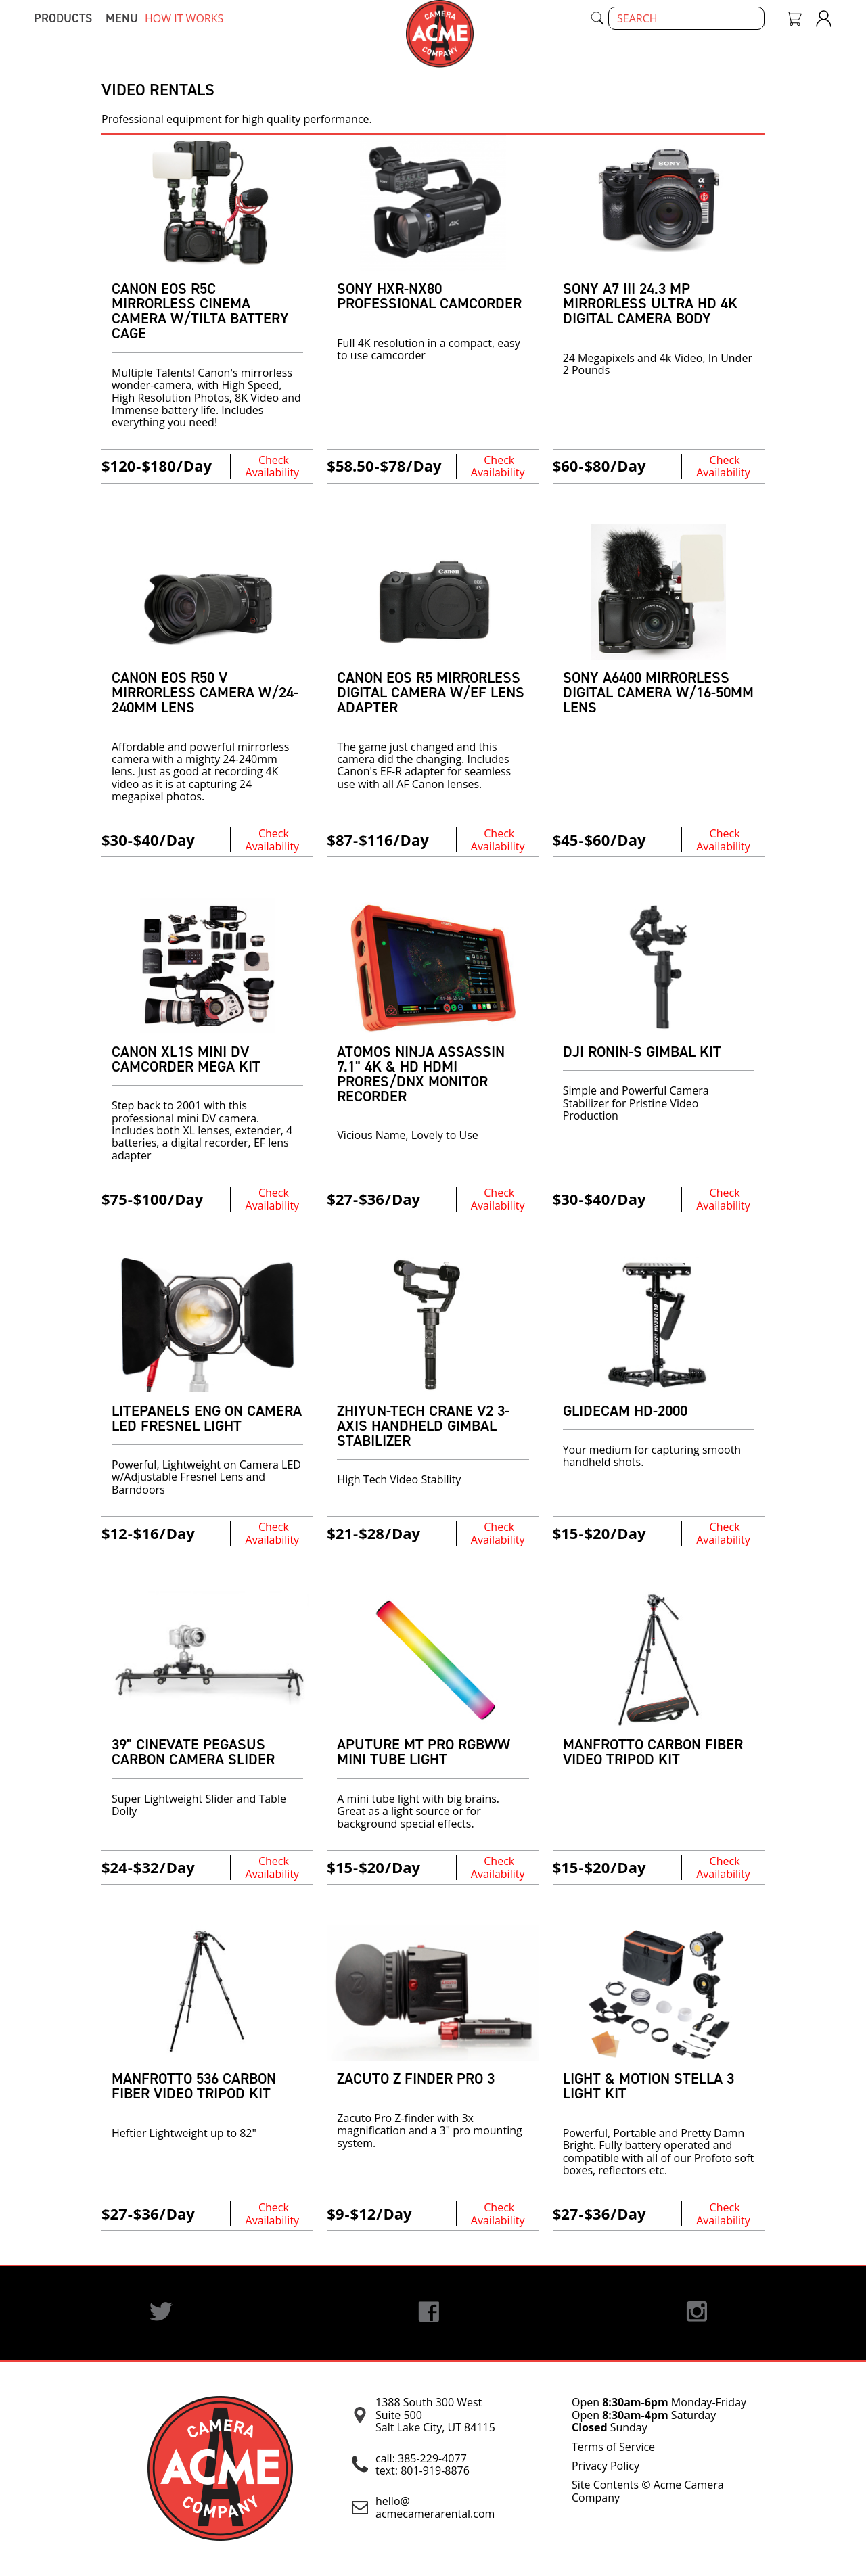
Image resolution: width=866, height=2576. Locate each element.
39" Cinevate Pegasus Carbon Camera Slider (193, 1751)
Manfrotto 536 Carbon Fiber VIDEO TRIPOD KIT (194, 2086)
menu (122, 18)
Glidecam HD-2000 (625, 1411)
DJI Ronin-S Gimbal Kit (642, 1051)
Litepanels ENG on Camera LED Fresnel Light (207, 1418)
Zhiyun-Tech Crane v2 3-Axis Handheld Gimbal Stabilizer (423, 1425)
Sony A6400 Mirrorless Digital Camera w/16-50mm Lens (658, 692)
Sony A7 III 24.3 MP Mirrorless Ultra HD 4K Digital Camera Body (650, 303)
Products (63, 18)
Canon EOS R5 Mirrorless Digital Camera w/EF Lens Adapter (430, 692)
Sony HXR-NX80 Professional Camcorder (429, 296)
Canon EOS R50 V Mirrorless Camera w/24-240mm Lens (205, 692)
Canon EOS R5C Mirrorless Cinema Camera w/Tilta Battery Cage (200, 311)
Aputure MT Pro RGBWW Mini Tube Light (423, 1751)
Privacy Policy (605, 2465)
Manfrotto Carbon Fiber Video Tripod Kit (653, 1751)
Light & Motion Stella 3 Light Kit (648, 2086)
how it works (184, 18)
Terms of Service (613, 2446)
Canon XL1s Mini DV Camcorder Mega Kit (186, 1059)
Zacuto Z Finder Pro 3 (416, 2078)
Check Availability (273, 466)
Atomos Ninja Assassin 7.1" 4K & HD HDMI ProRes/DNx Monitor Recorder (421, 1074)
